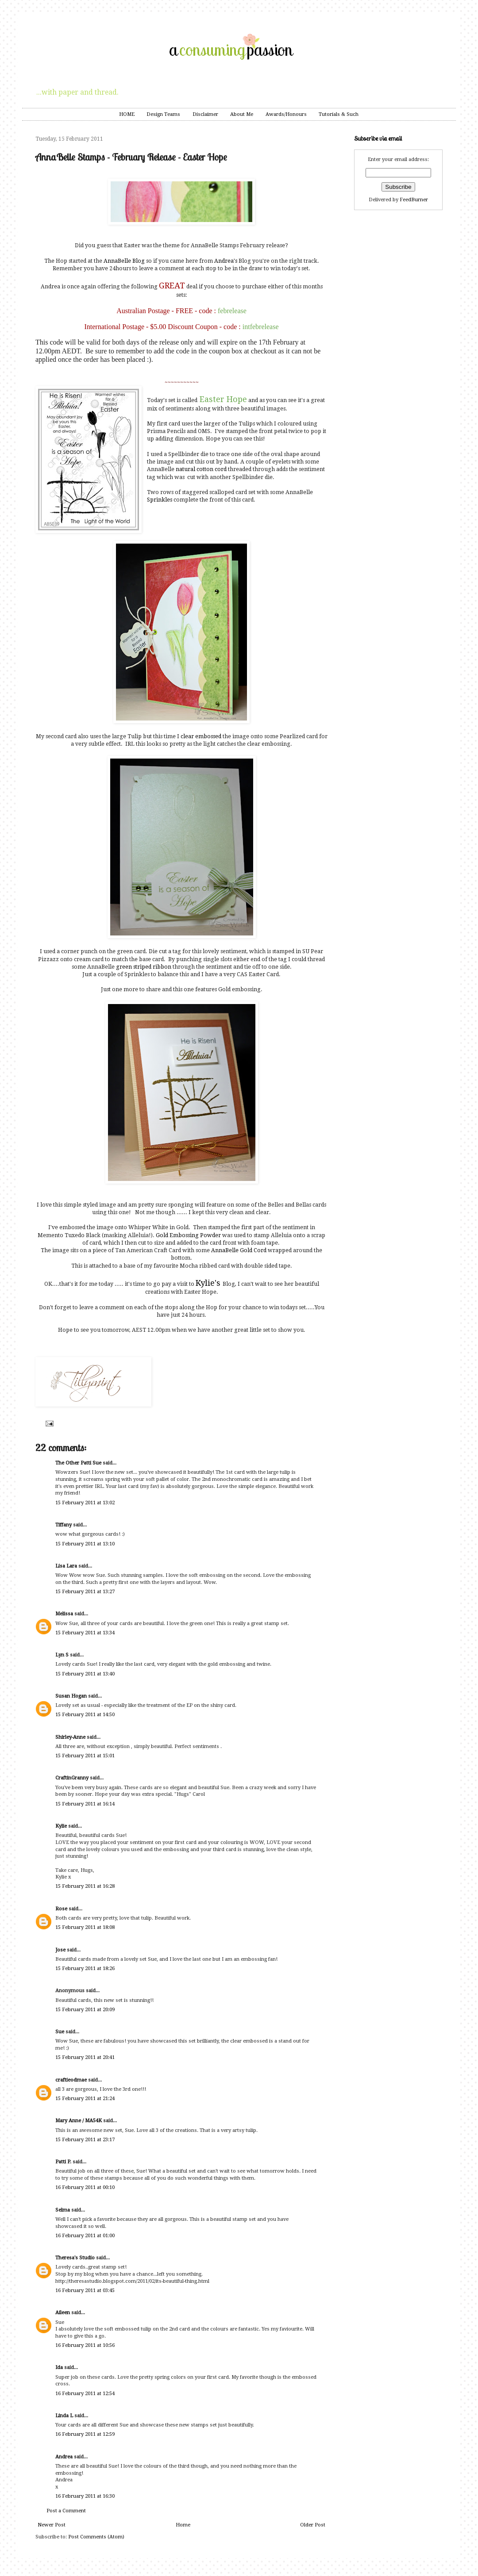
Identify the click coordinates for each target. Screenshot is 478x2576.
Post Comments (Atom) (96, 2537)
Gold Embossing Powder (188, 1235)
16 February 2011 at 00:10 (85, 2187)
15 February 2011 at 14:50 (85, 1714)
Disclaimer (205, 114)
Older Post (312, 2525)
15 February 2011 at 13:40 (85, 1674)
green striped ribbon (143, 967)
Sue (59, 2032)
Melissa (64, 1614)
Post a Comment (66, 2511)
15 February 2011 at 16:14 (85, 1804)
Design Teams (163, 114)
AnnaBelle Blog (125, 261)
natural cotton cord (201, 469)
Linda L (64, 2416)
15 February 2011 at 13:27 (85, 1592)
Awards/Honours (286, 114)
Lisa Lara (66, 1566)
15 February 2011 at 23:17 (85, 2140)
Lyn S (62, 1655)
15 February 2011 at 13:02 (85, 1503)
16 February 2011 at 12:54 (85, 2393)
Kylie (61, 1826)
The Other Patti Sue (78, 1463)
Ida (59, 2367)
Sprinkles (159, 500)
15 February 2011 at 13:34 (85, 1633)
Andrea (64, 2457)
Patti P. (63, 2162)
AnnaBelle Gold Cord (239, 1250)
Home (183, 2525)
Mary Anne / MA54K (78, 2121)
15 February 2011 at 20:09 (85, 2009)
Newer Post (52, 2525)
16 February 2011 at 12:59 (85, 2434)
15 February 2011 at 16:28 (85, 1886)
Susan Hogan (71, 1696)
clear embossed (202, 736)
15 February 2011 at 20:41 (85, 2057)
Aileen (62, 2312)
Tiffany (63, 1525)
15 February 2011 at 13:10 (85, 1544)
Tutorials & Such (338, 114)
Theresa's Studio (75, 2258)
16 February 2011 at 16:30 (85, 2496)
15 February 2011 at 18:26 (85, 1968)
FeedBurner (414, 200)
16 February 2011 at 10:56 (85, 2345)
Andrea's (225, 261)
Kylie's (208, 1283)
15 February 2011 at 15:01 (85, 1756)
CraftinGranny (72, 1778)
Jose (60, 1950)
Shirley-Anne (70, 1737)
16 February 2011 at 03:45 (85, 2290)
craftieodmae (71, 2080)
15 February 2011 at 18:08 (85, 1927)
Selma (62, 2210)
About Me (241, 114)
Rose (61, 1909)
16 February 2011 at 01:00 (85, 2236)
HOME (127, 114)
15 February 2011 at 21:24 (85, 2098)
